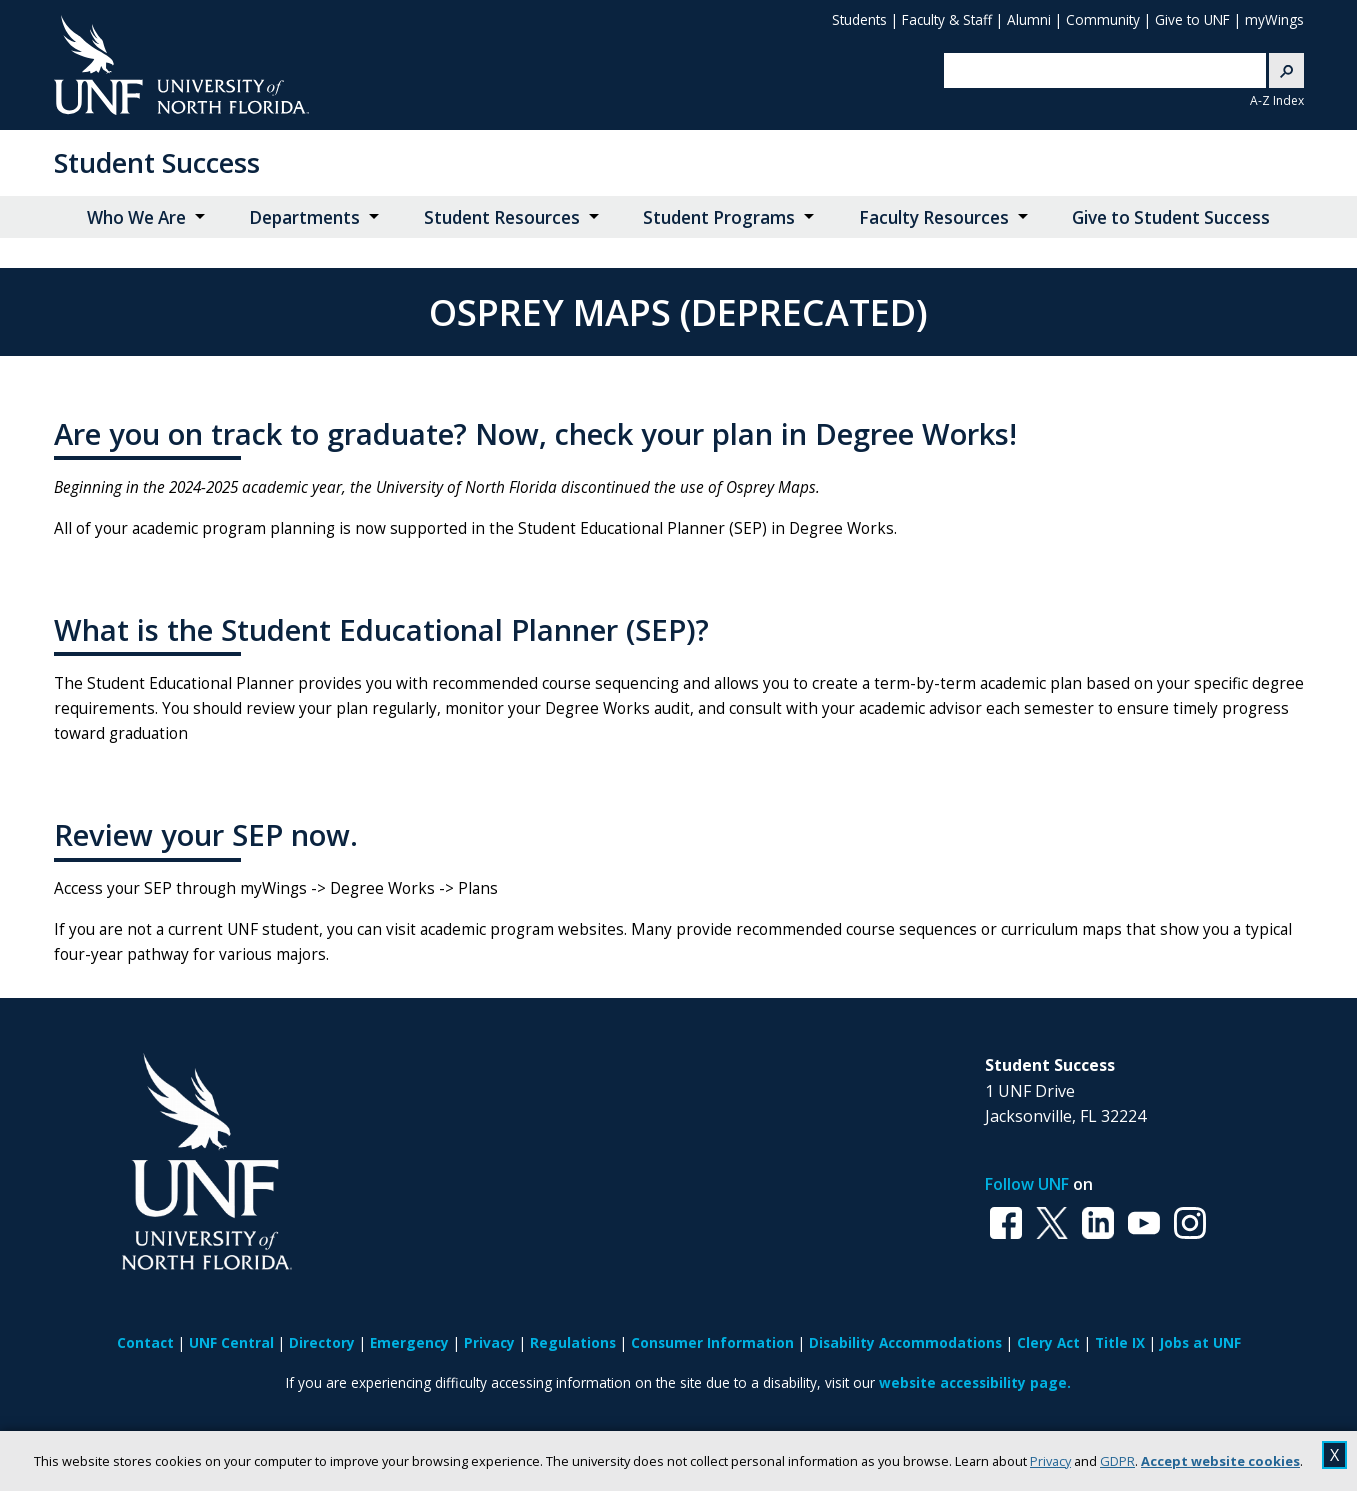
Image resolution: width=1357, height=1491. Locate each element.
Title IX (1120, 1342)
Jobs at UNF (1200, 1342)
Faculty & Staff (947, 19)
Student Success (157, 162)
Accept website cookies (1220, 1461)
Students (859, 19)
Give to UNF (1192, 19)
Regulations (573, 1342)
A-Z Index (1277, 100)
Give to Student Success (1171, 217)
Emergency (409, 1342)
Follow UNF (1027, 1184)
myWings (1274, 19)
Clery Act (1048, 1342)
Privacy (1050, 1461)
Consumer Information (712, 1342)
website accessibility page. (975, 1382)
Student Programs (719, 217)
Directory (322, 1342)
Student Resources (502, 217)
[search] (1089, 71)
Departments (304, 217)
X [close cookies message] (1334, 1455)
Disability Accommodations (905, 1342)
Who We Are (136, 217)
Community (1103, 19)
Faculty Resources (934, 217)
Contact (145, 1342)
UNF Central (231, 1342)
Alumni (1029, 19)
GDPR (1117, 1461)
